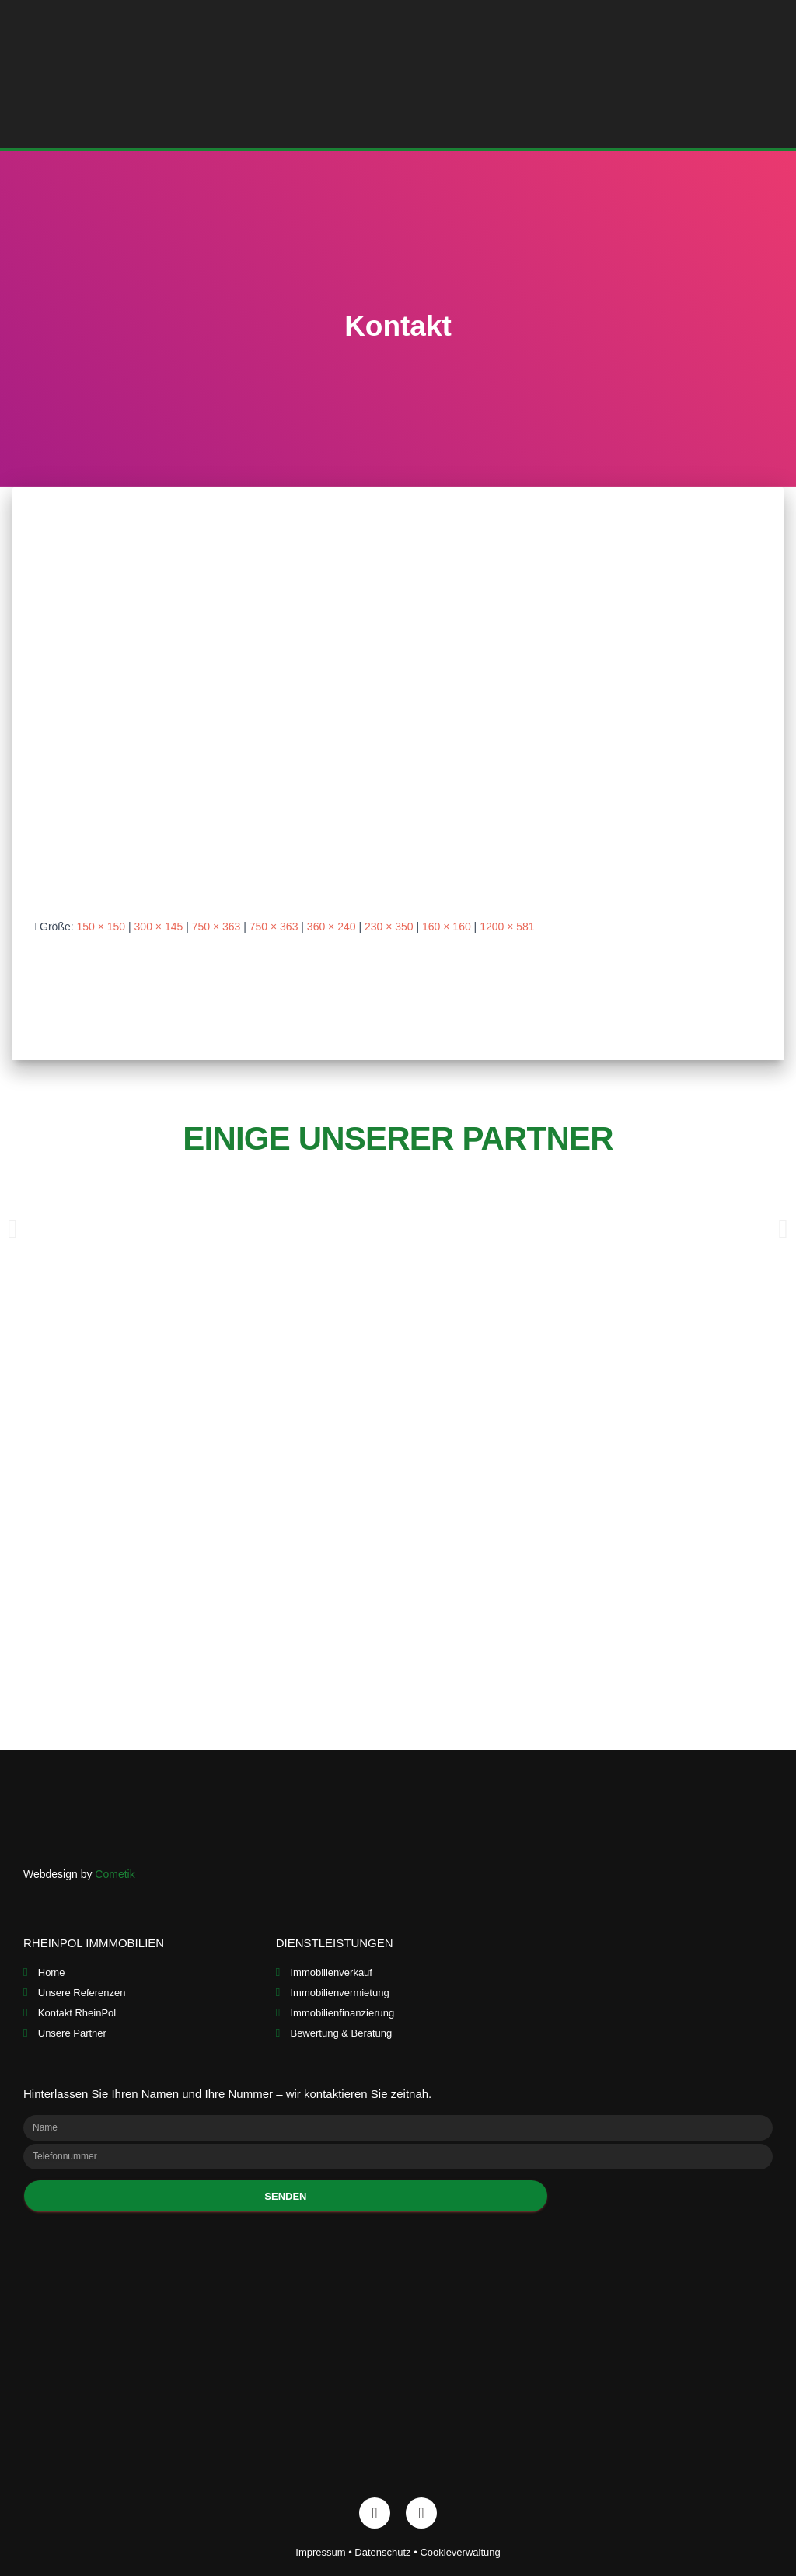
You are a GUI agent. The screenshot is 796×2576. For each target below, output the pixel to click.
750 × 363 (216, 926)
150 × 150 (100, 926)
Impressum (320, 2552)
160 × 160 (446, 926)
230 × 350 (389, 926)
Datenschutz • (387, 2552)
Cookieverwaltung (460, 2552)
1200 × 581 (507, 926)
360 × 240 (331, 926)
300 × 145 (158, 926)
